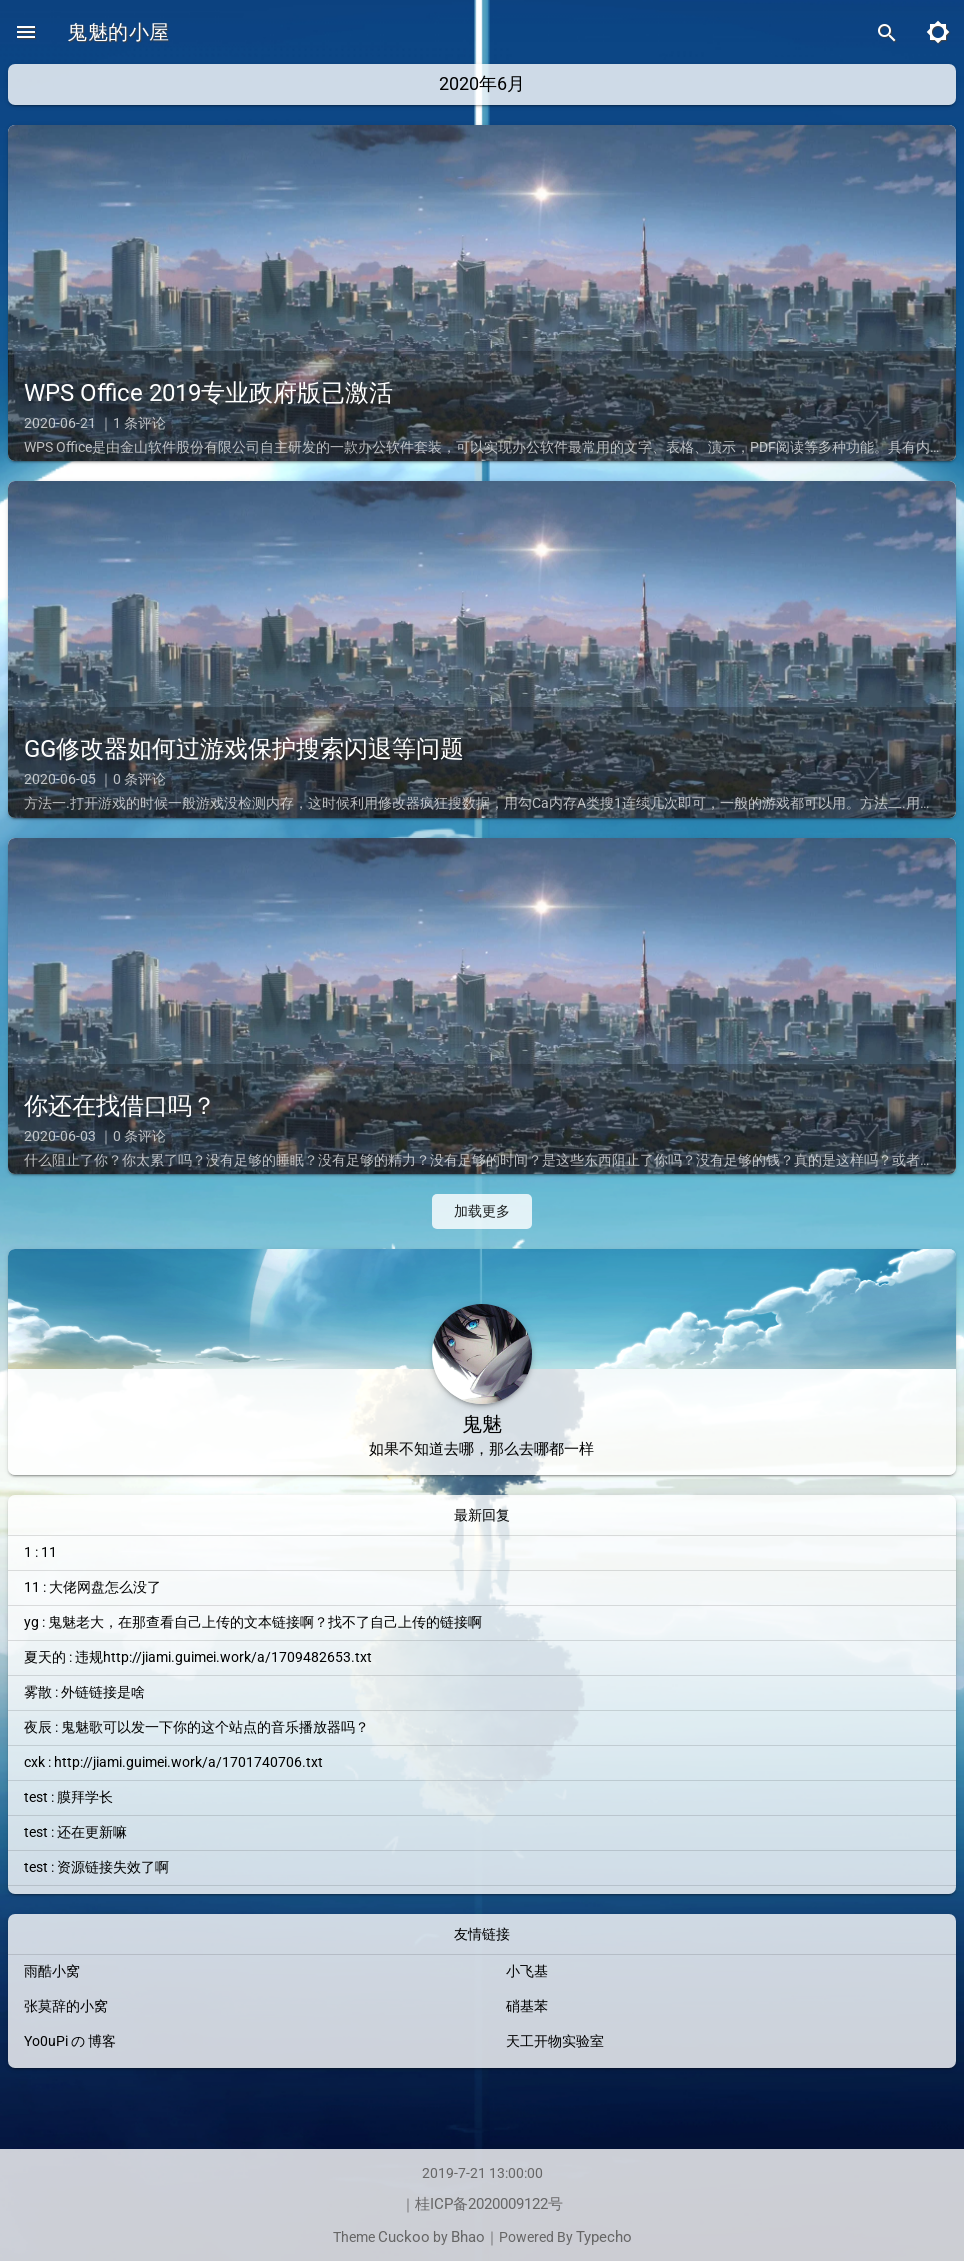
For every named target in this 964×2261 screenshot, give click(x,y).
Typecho (610, 2237)
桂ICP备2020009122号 (490, 2203)
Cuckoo (402, 2237)
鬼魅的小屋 (119, 32)
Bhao (468, 2237)
